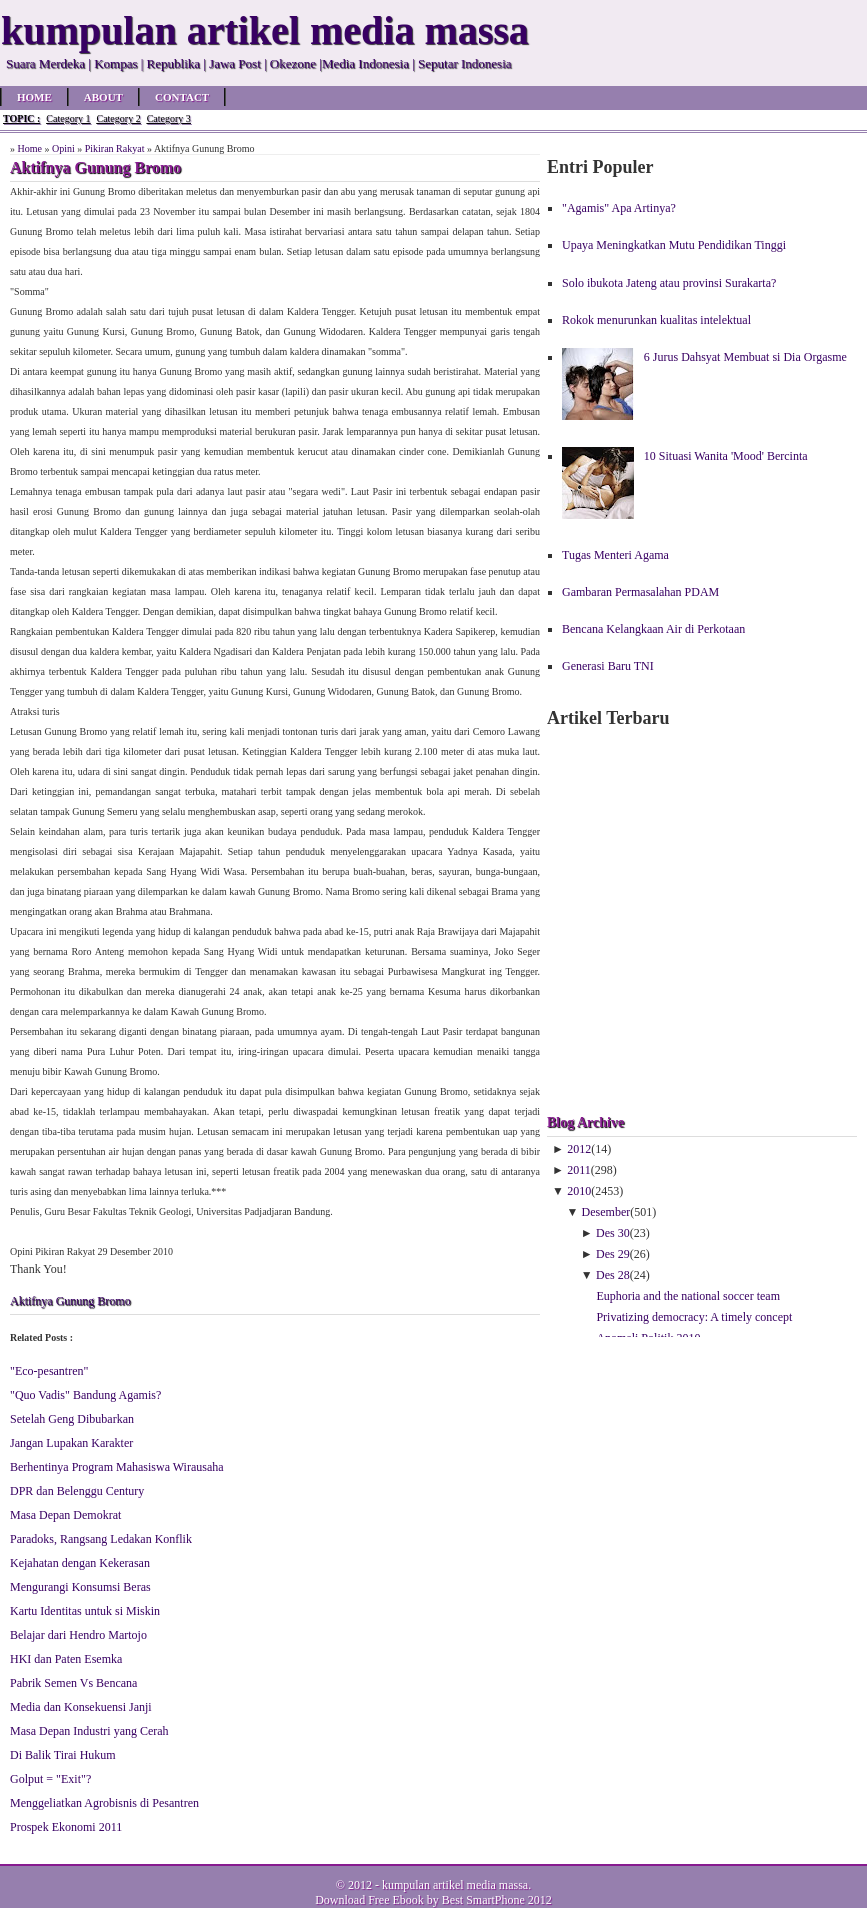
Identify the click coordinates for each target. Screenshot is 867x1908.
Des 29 (613, 1254)
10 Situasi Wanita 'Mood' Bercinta (726, 456)
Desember (606, 1212)
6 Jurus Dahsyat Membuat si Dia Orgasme (745, 357)
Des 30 (613, 1233)
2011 (579, 1170)
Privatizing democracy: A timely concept (694, 1317)
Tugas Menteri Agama (615, 555)
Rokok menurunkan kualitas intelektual (656, 320)
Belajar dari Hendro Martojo (78, 1635)
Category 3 (169, 118)
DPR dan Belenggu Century (77, 1491)
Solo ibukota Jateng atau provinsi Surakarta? (669, 283)
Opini (63, 148)
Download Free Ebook (369, 1900)
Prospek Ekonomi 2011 (66, 1827)
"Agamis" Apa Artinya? (619, 208)
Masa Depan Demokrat (65, 1515)
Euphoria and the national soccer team (688, 1296)
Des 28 (613, 1275)
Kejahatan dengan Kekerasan (80, 1563)
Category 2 (118, 118)
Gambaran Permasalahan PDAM (640, 592)
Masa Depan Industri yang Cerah (89, 1731)
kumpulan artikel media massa (455, 1885)
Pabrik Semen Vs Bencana (73, 1683)
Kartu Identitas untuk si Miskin (85, 1611)
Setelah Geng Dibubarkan (72, 1419)
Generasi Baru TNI (608, 666)
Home (34, 97)
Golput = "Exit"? (50, 1779)
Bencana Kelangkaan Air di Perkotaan (653, 629)
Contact (182, 97)
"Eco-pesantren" (49, 1371)
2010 (579, 1191)
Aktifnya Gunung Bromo (70, 1301)
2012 (579, 1149)
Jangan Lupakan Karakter (71, 1443)
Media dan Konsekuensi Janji (81, 1707)
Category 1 (68, 118)
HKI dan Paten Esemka (66, 1659)
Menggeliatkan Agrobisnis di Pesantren (104, 1803)
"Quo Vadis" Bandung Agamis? (85, 1395)
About (103, 97)
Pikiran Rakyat (115, 148)
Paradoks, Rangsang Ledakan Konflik (101, 1539)
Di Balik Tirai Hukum (63, 1755)
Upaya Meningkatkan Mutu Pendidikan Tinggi (674, 245)
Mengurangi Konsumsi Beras (80, 1587)
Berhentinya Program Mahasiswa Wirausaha (117, 1467)
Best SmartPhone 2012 (497, 1900)
